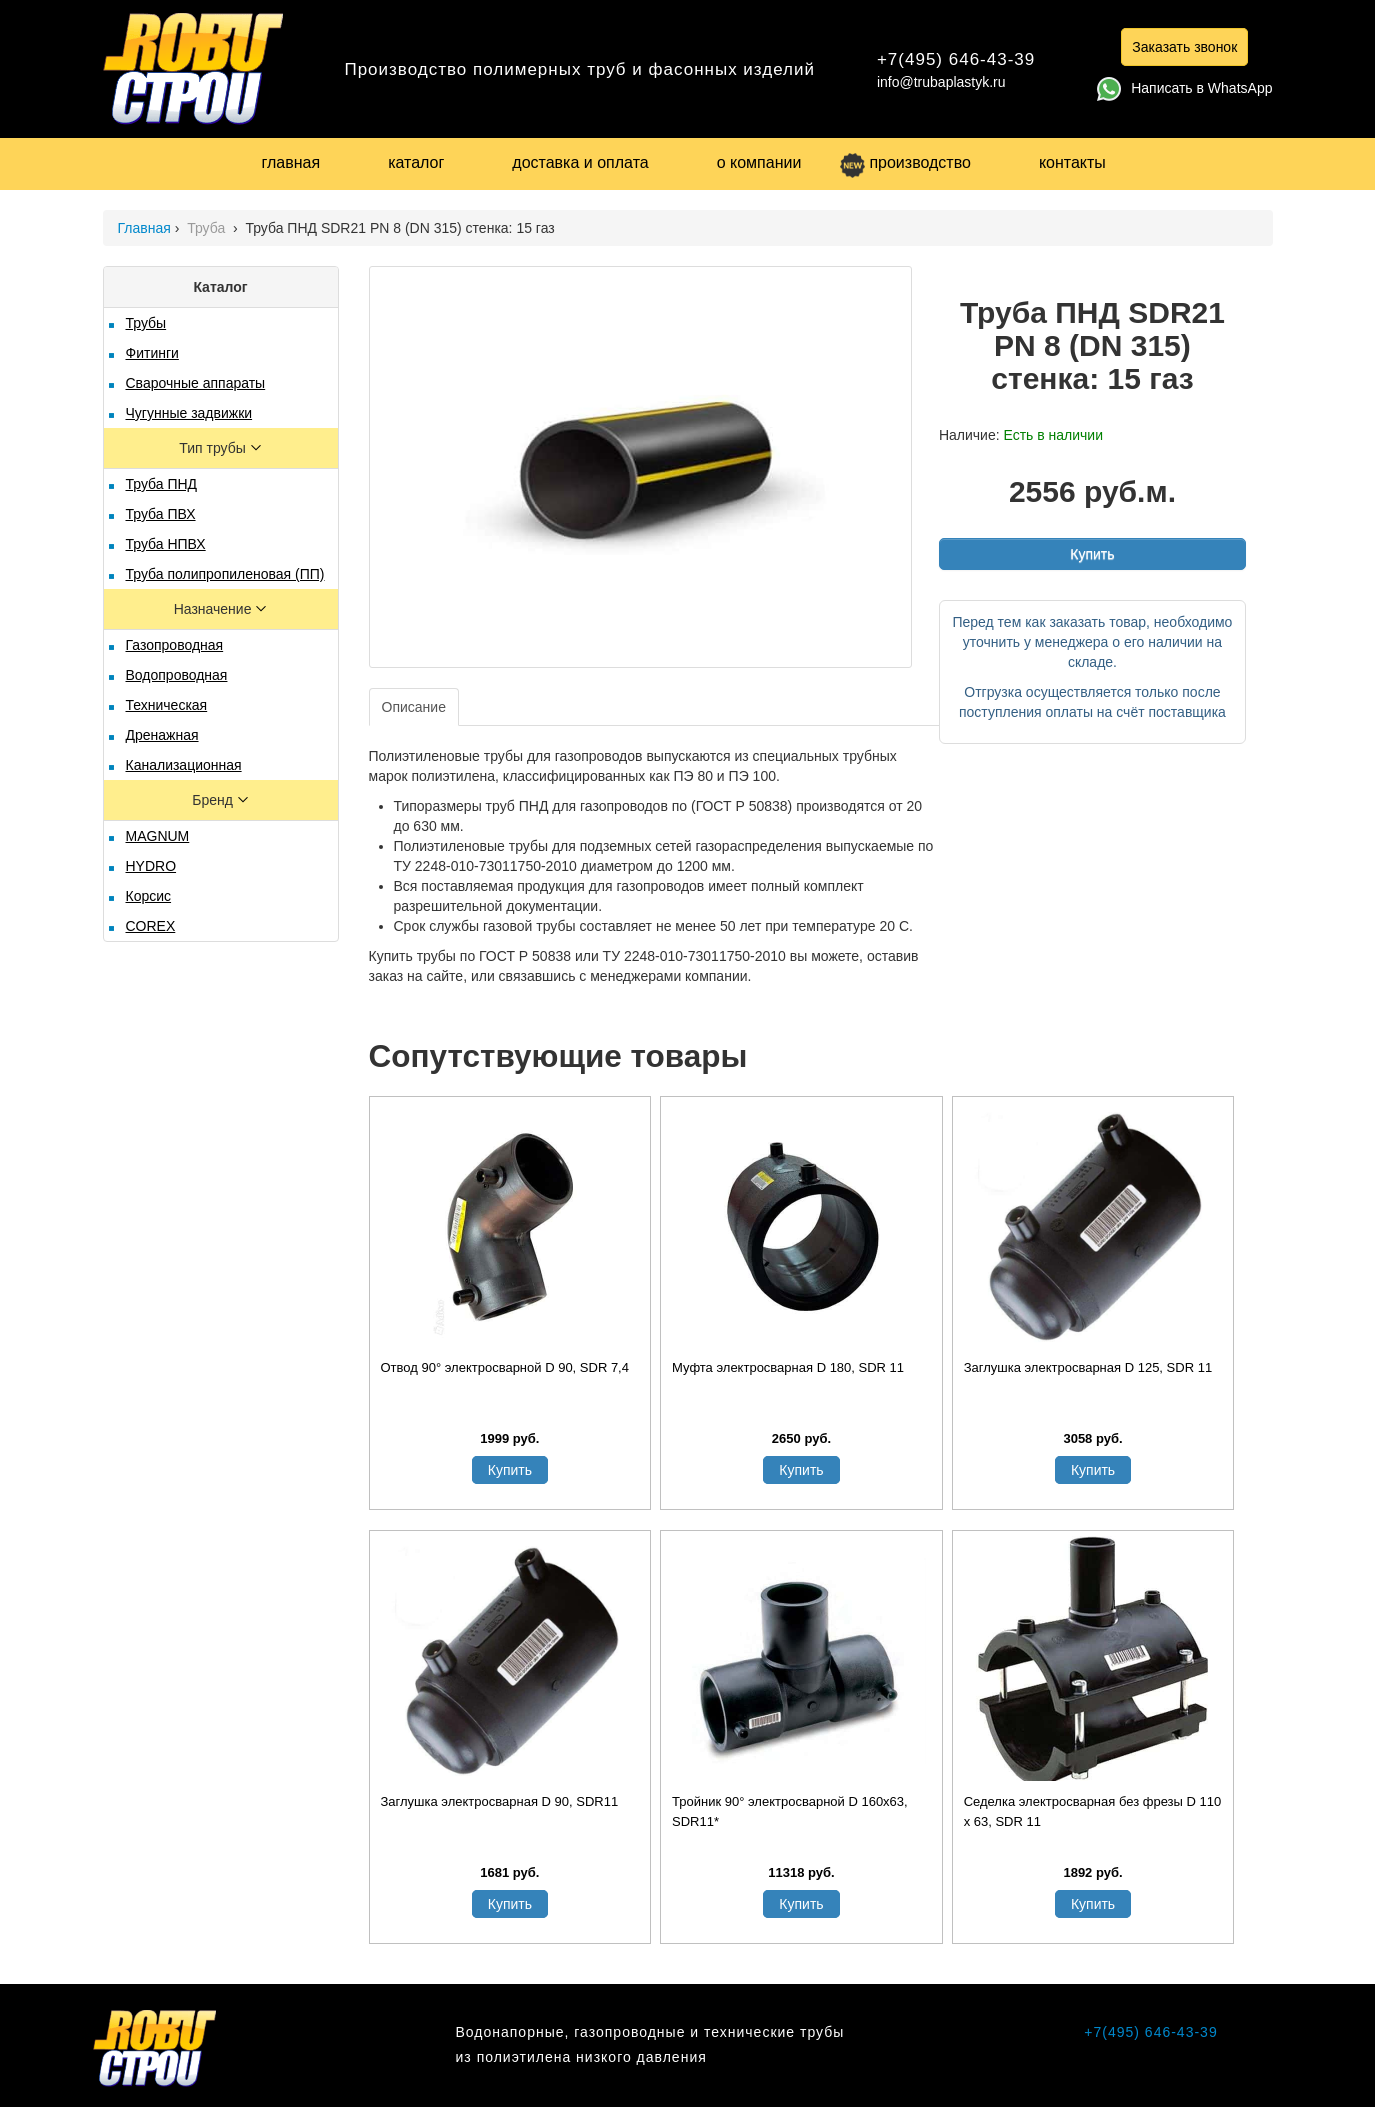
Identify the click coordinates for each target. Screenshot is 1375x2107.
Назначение (215, 609)
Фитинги (152, 353)
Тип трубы (214, 448)
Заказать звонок (1184, 47)
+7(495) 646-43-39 (956, 59)
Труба (208, 228)
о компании (759, 162)
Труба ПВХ (161, 514)
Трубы (146, 323)
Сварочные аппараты (196, 383)
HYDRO (151, 866)
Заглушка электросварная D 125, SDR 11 (1088, 1367)
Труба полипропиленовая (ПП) (225, 574)
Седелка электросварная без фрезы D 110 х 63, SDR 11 (1093, 1811)
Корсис (149, 896)
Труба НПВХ (166, 544)
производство (905, 162)
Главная (144, 228)
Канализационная (184, 765)
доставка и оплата (580, 162)
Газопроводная (175, 645)
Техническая (167, 705)
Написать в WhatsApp (1184, 88)
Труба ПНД (162, 484)
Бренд (214, 800)
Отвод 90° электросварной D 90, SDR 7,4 (505, 1367)
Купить (1092, 554)
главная (291, 162)
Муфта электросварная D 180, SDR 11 (788, 1367)
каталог (416, 162)
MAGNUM (158, 836)
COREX (151, 926)
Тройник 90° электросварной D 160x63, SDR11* (790, 1811)
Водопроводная (177, 675)
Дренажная (162, 735)
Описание (414, 707)
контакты (1072, 162)
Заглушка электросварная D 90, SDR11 (500, 1801)
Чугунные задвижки (189, 413)
